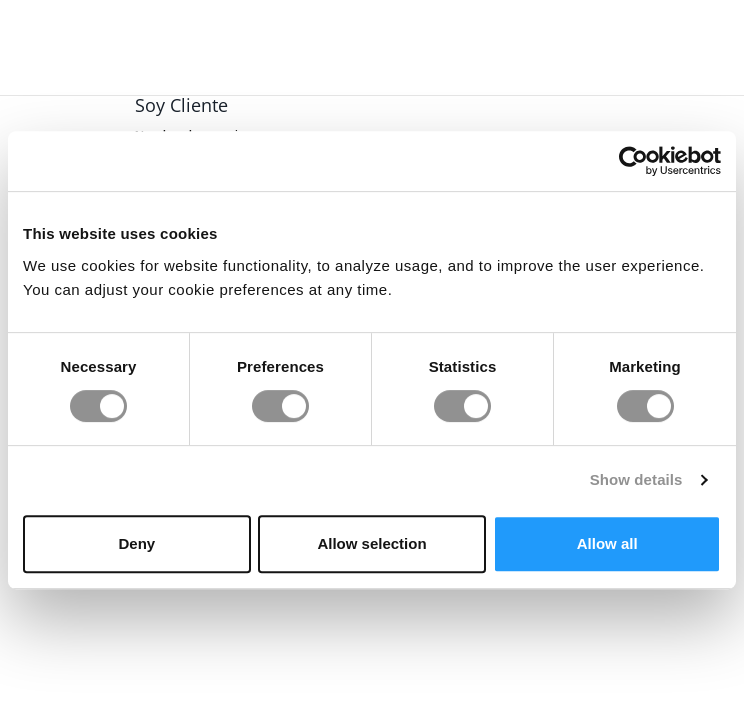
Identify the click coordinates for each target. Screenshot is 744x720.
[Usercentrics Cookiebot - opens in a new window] (633, 161)
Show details (636, 479)
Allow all (607, 543)
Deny (136, 543)
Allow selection (371, 543)
